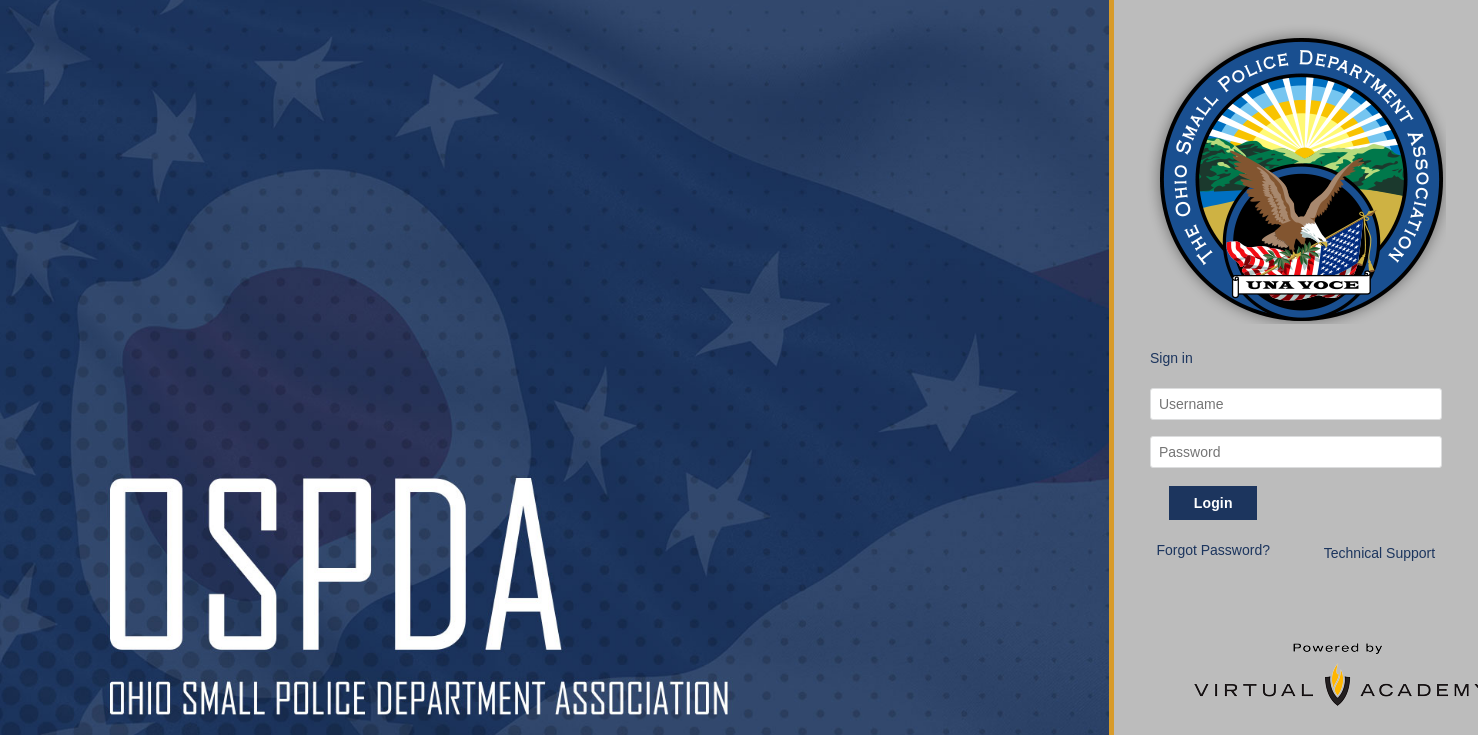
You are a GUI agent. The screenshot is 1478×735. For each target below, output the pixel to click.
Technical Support (1379, 553)
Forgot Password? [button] (1213, 550)
